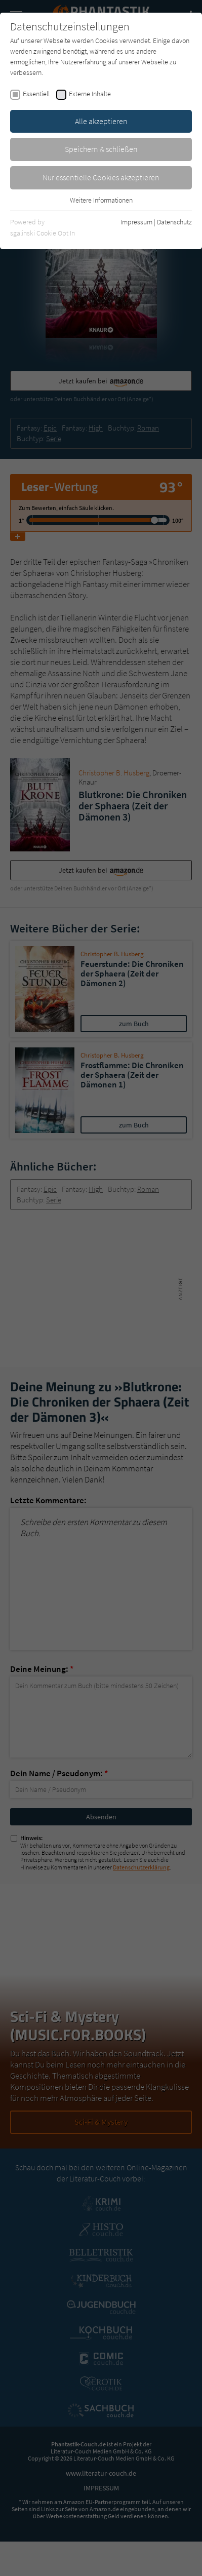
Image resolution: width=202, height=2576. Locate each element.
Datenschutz (174, 221)
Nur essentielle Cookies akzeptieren (101, 177)
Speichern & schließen (101, 149)
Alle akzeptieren (101, 121)
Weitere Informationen (101, 200)
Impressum (136, 221)
